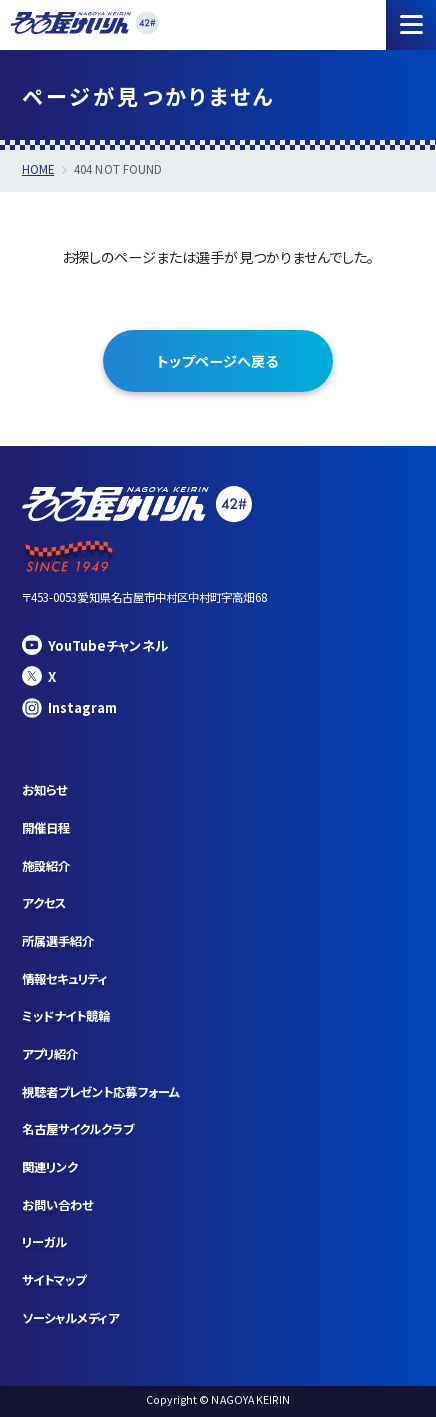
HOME (38, 169)
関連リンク (50, 1167)
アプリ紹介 (50, 1054)
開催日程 (46, 828)
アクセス (44, 903)
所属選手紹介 (58, 941)
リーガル (44, 1242)
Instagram (70, 708)
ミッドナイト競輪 (66, 1016)
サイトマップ (54, 1280)
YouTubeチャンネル (95, 645)
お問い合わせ (57, 1205)
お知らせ (44, 790)
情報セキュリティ (65, 979)
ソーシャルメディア (71, 1318)
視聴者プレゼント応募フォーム (101, 1092)
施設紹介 (46, 866)
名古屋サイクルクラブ (78, 1129)
